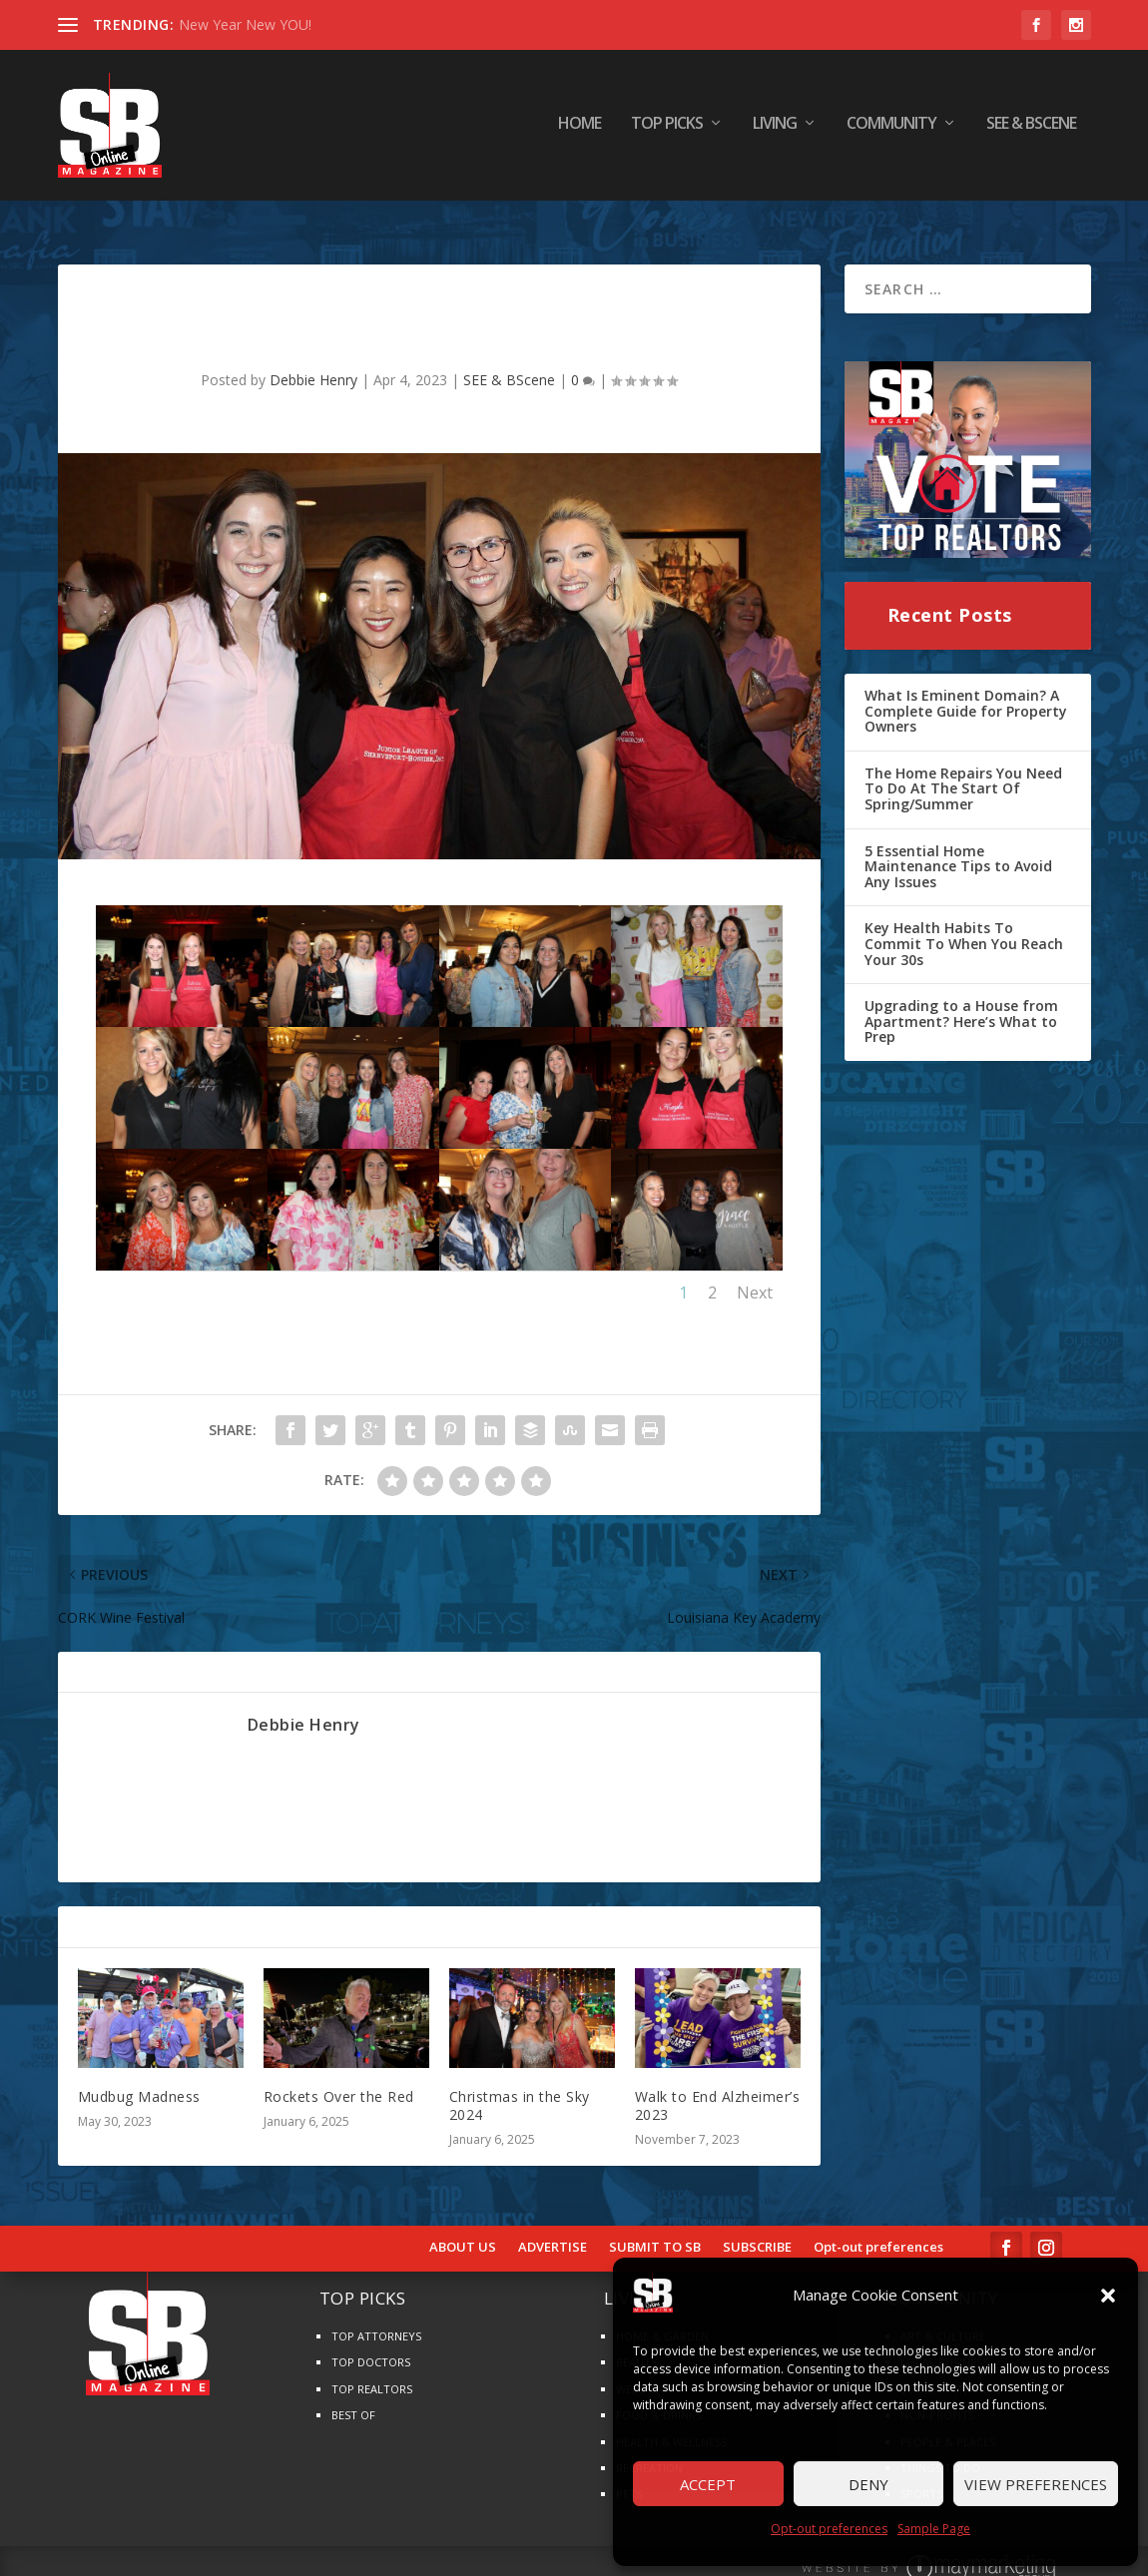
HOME (579, 129)
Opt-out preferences (829, 2528)
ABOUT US (462, 2229)
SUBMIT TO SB (655, 2229)
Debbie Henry (313, 360)
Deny (868, 2484)
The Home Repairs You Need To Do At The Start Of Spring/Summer (963, 769)
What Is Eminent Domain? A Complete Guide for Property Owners (965, 692)
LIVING (775, 129)
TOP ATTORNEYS (376, 2317)
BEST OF (353, 2395)
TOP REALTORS (371, 2369)
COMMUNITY (891, 129)
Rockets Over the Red (339, 2077)
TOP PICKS (667, 129)
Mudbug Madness (139, 2077)
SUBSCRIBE (757, 2229)
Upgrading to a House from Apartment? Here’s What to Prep (961, 1002)
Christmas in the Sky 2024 (519, 2086)
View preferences (1035, 2484)
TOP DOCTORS (370, 2342)
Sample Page (933, 2528)
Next (755, 1274)
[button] (1108, 2296)
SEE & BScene (1031, 129)
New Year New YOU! (245, 24)
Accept (708, 2484)
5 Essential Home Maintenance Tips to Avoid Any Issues (958, 847)
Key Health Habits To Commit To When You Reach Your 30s (963, 924)
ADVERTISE (552, 2229)
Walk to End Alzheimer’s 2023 (718, 2086)
